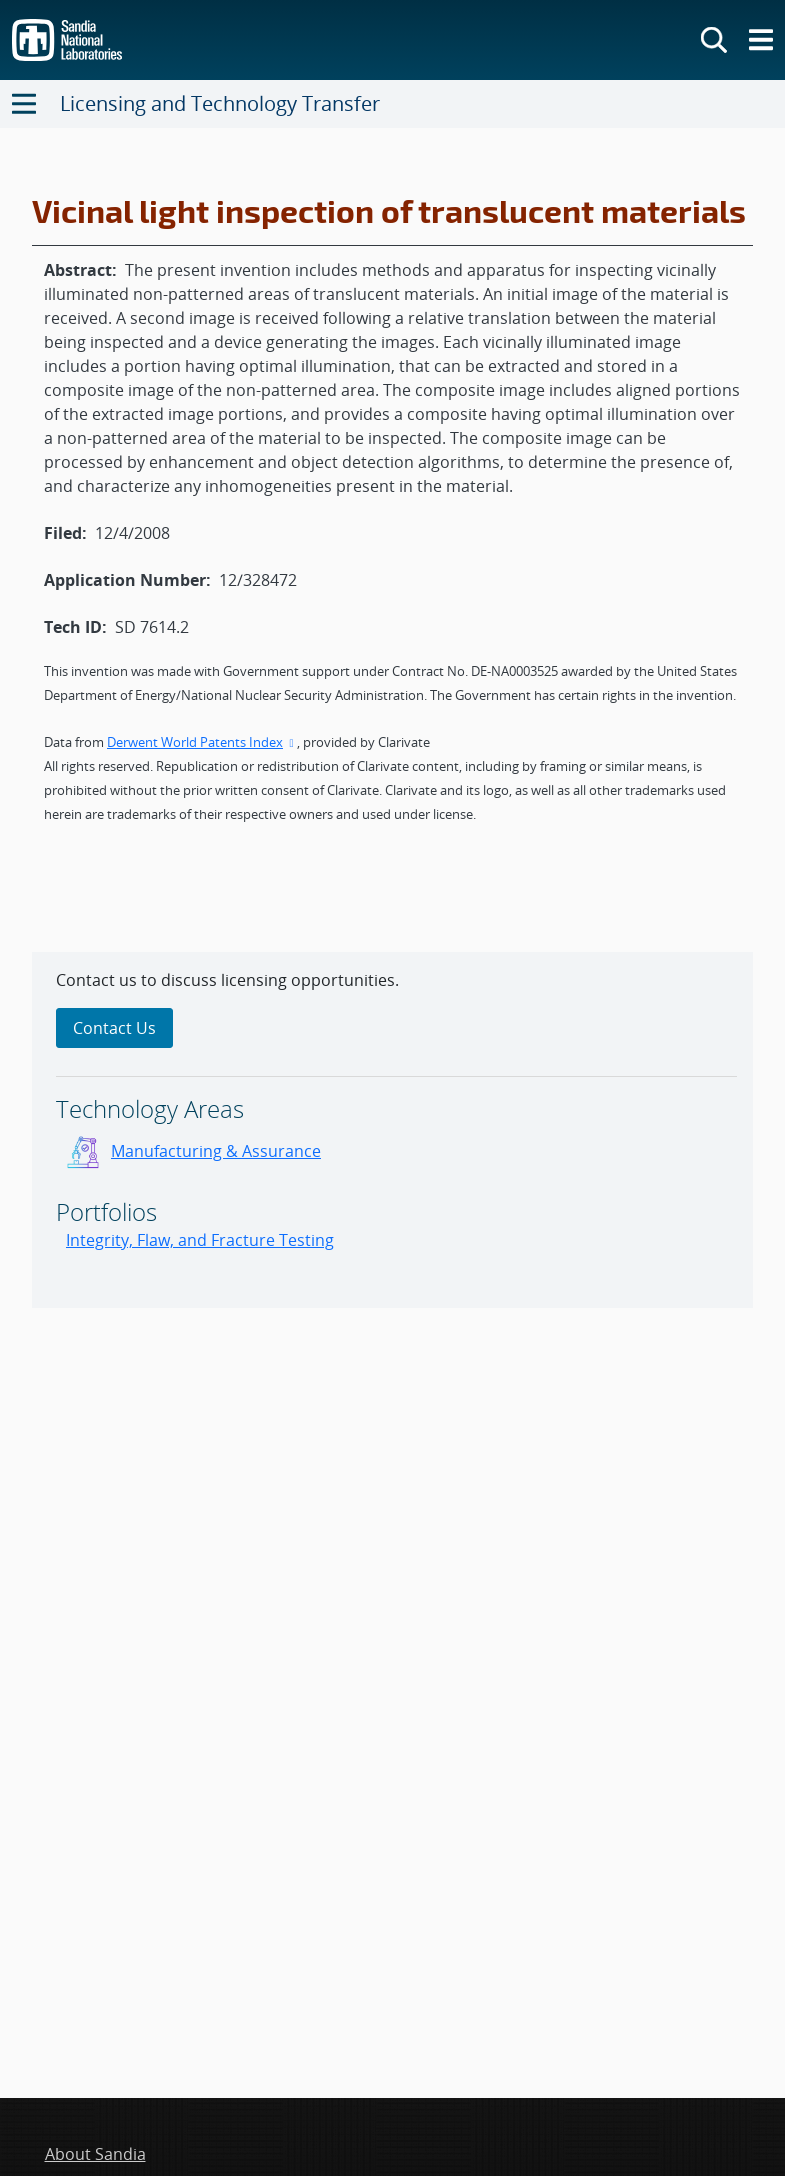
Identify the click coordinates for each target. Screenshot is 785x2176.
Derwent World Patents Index (202, 742)
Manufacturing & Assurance (216, 1151)
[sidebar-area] (392, 1130)
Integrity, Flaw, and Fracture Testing (200, 1240)
